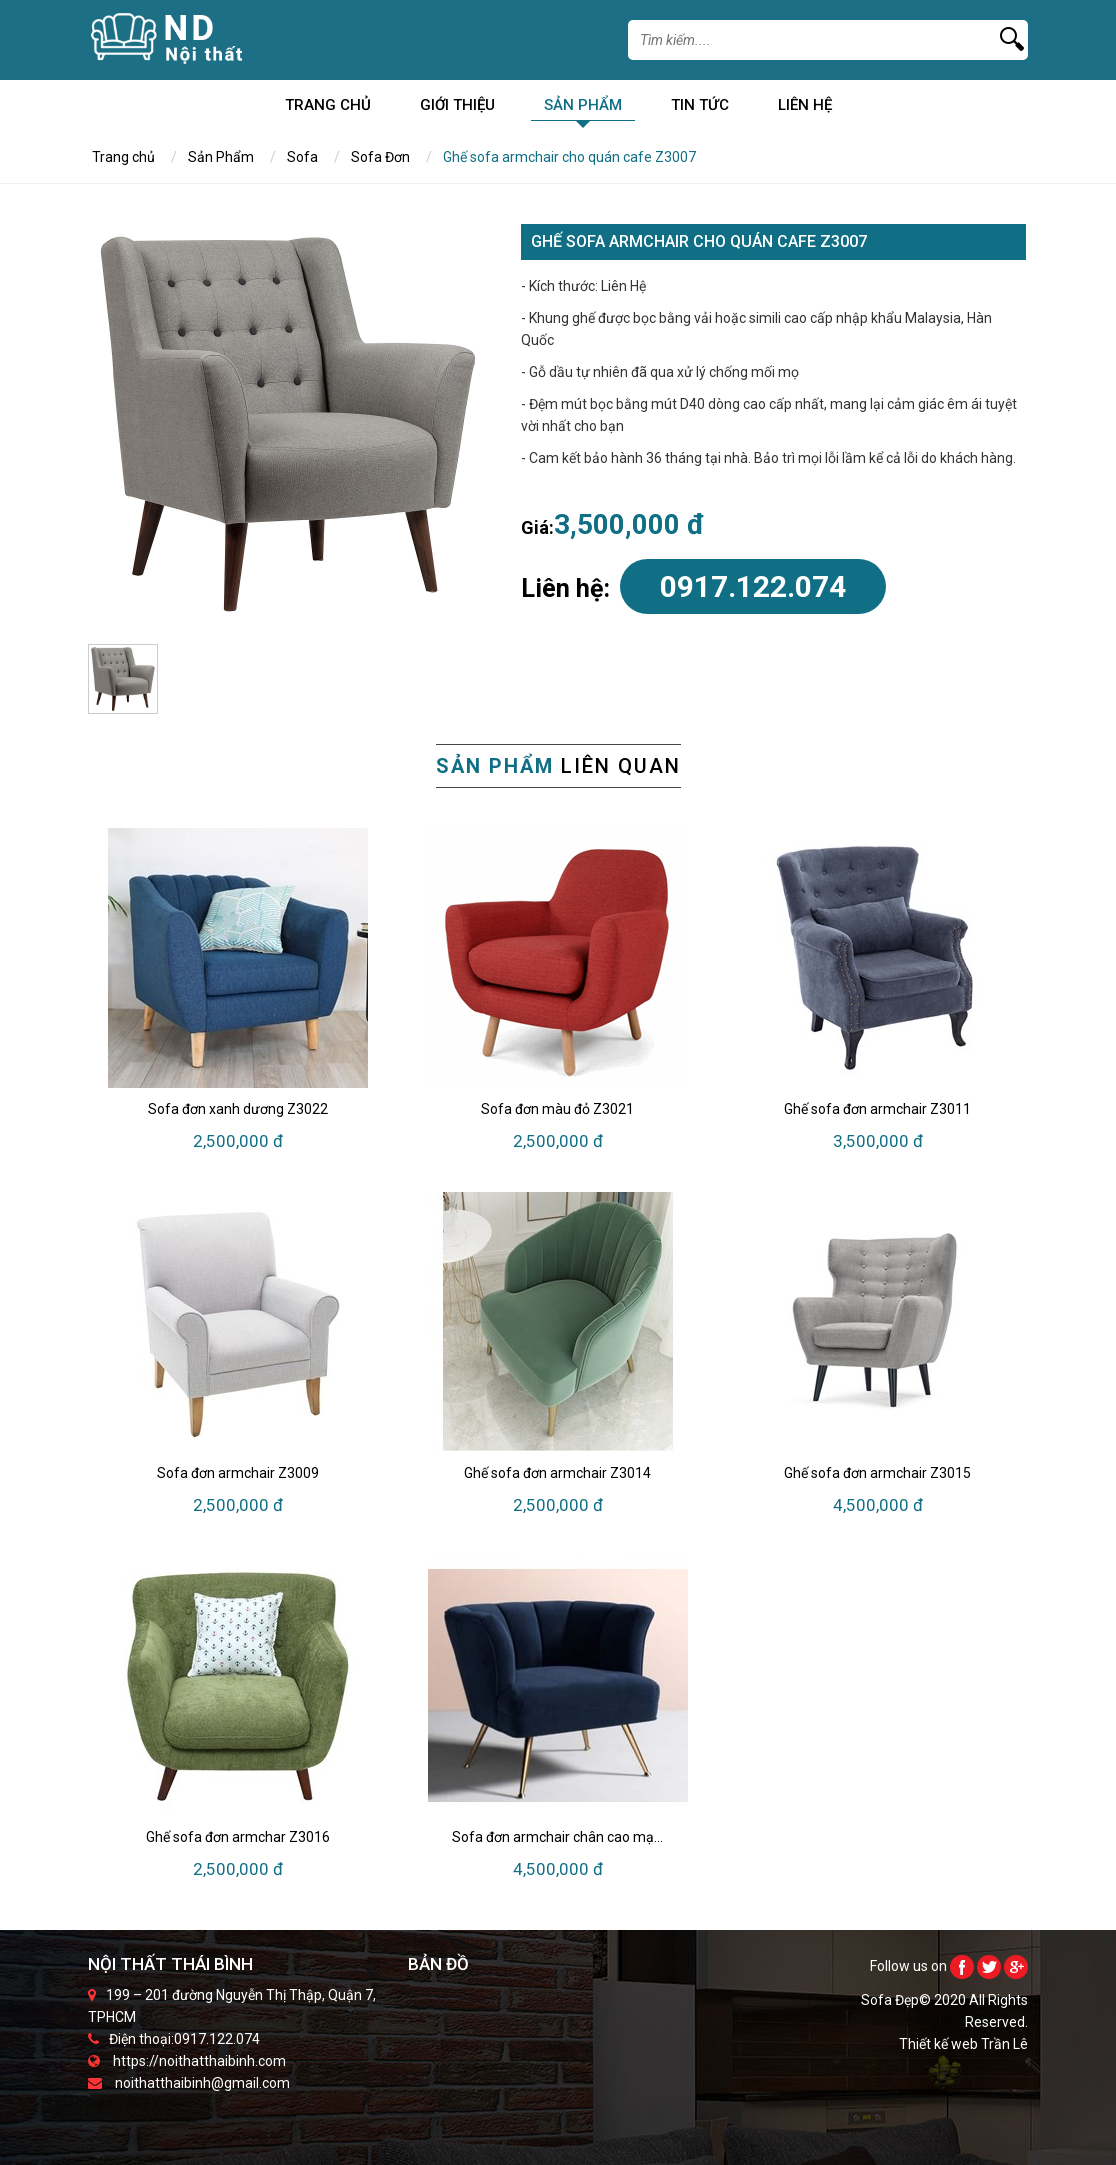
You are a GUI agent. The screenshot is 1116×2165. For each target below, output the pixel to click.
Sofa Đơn (380, 157)
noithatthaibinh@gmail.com (202, 2083)
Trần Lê (1004, 2044)
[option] (288, 424)
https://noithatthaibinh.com (199, 2061)
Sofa (302, 157)
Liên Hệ (805, 108)
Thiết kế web (940, 2044)
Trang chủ (328, 108)
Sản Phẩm (583, 108)
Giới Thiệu (457, 108)
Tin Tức (700, 108)
